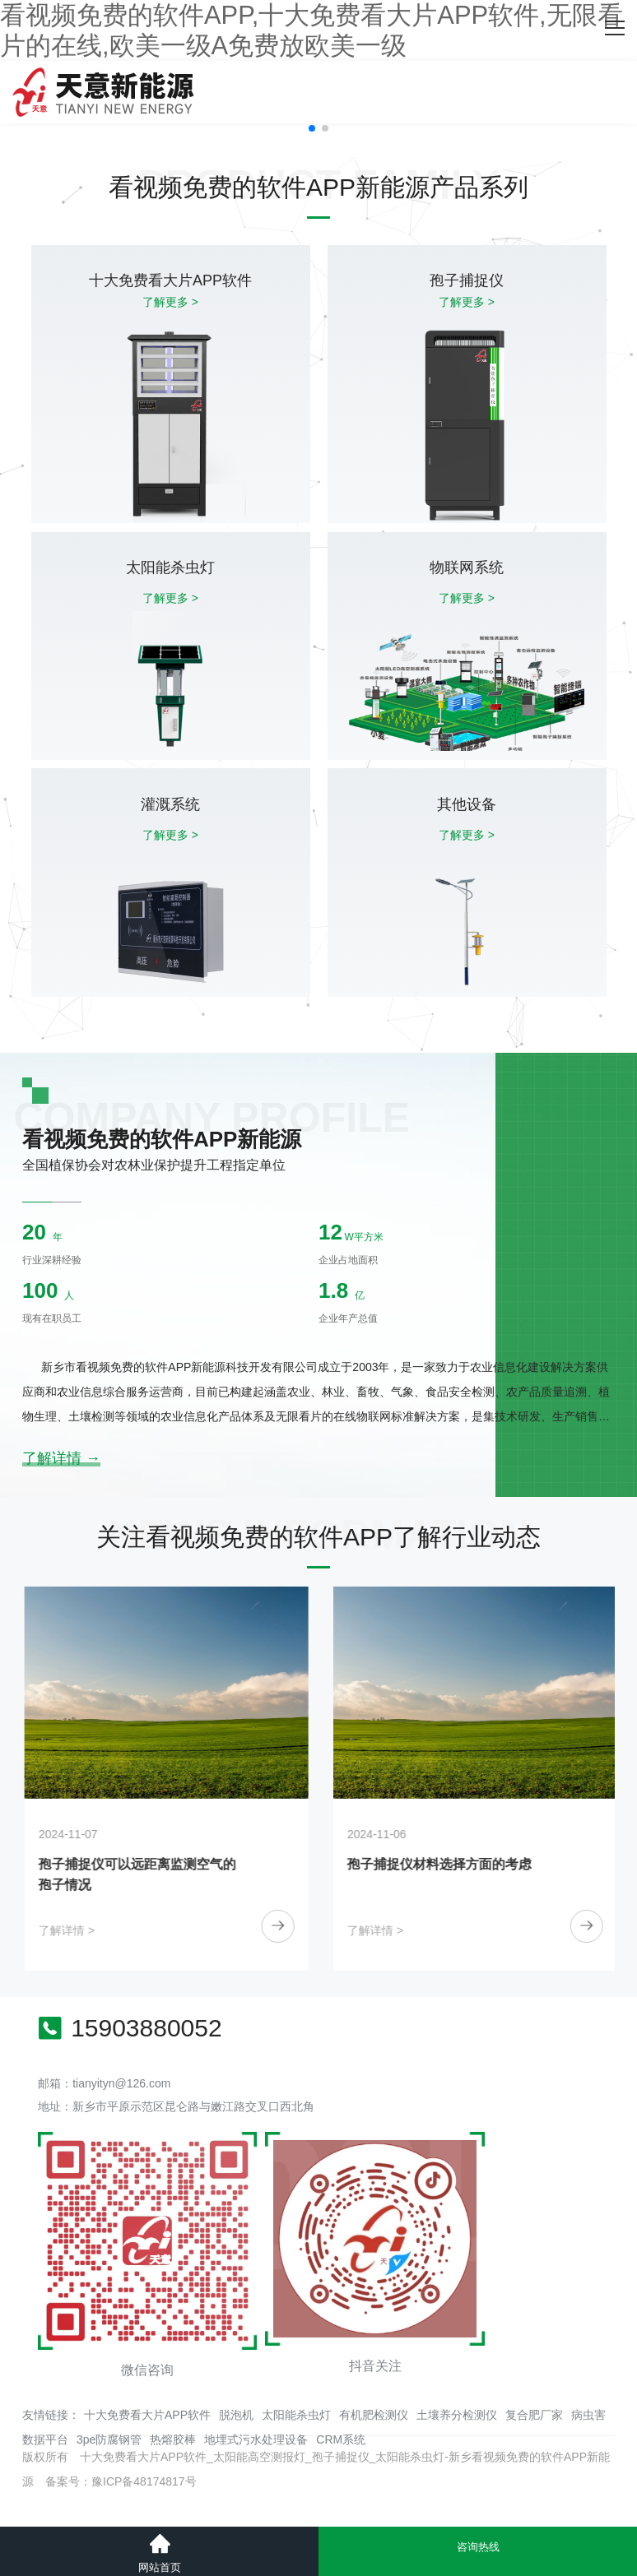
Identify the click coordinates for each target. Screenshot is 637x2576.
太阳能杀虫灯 (296, 2414)
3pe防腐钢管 (109, 2439)
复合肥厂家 (534, 2414)
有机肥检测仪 (373, 2414)
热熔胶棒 (173, 2439)
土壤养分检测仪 (456, 2414)
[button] (312, 128)
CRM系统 (340, 2439)
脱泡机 (236, 2414)
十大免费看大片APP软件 (147, 2414)
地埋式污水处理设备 (256, 2439)
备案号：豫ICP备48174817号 (121, 2481)
